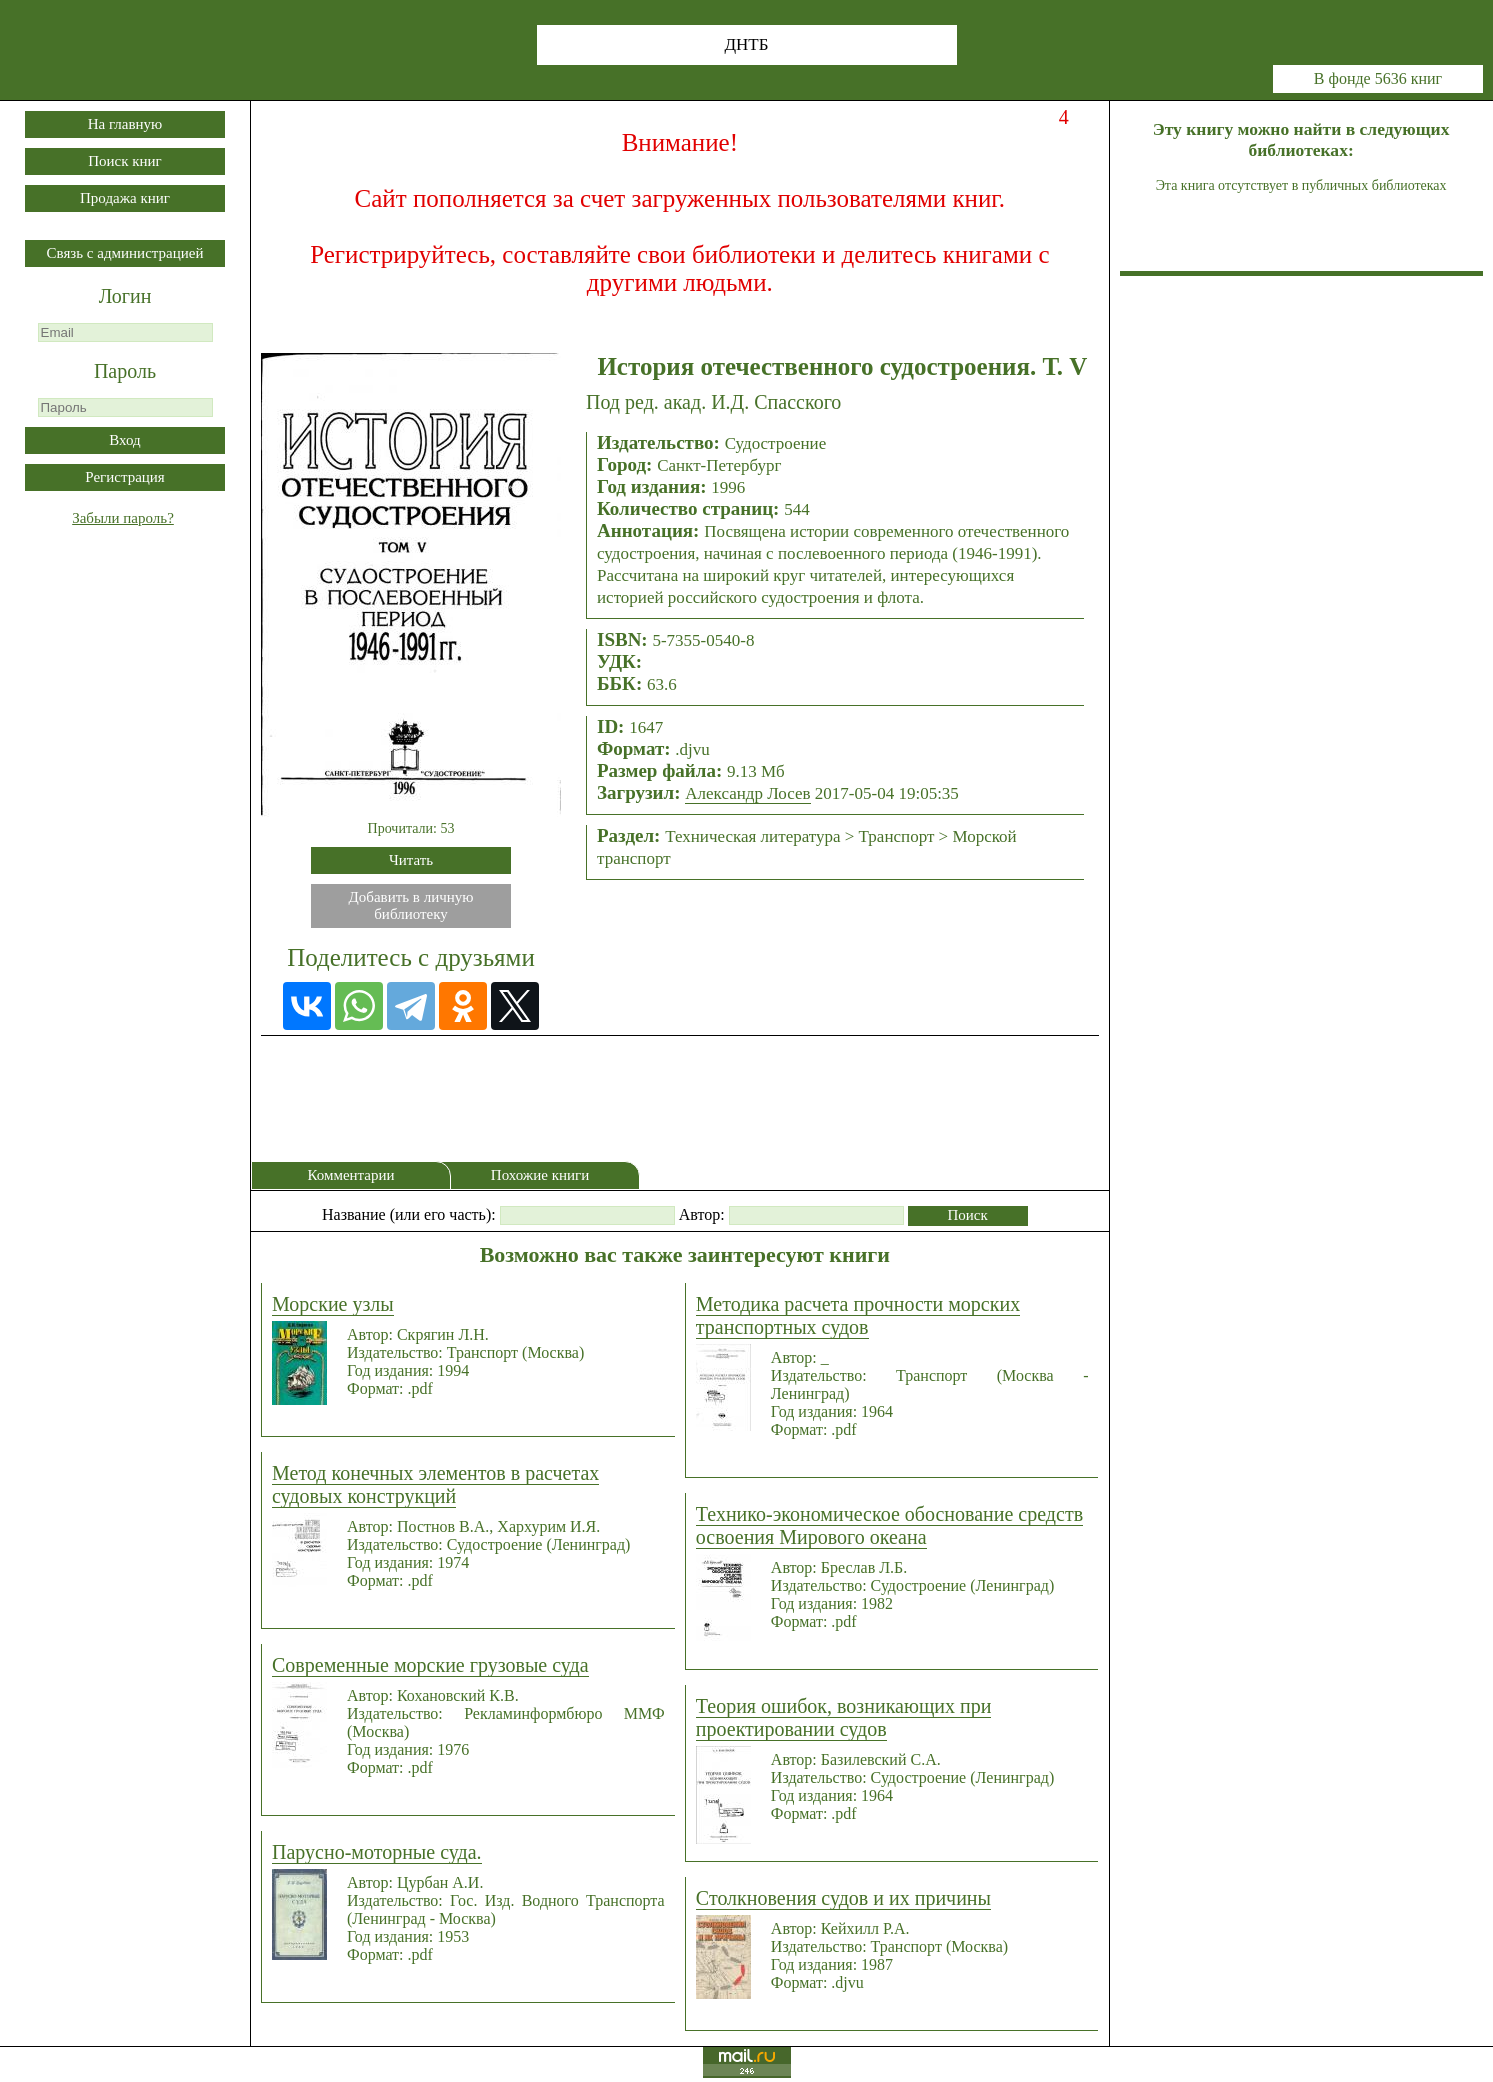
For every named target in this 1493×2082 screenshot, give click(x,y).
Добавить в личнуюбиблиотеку (411, 905)
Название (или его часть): (409, 1214)
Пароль (125, 371)
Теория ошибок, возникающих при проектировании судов (844, 1717)
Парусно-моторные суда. (377, 1852)
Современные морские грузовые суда (430, 1665)
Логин (125, 296)
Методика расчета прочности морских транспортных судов (858, 1315)
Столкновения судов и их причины (843, 1898)
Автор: (702, 1214)
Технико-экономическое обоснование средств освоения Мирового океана (889, 1525)
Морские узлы (333, 1304)
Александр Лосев (747, 793)
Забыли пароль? (123, 518)
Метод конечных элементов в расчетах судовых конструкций (435, 1484)
